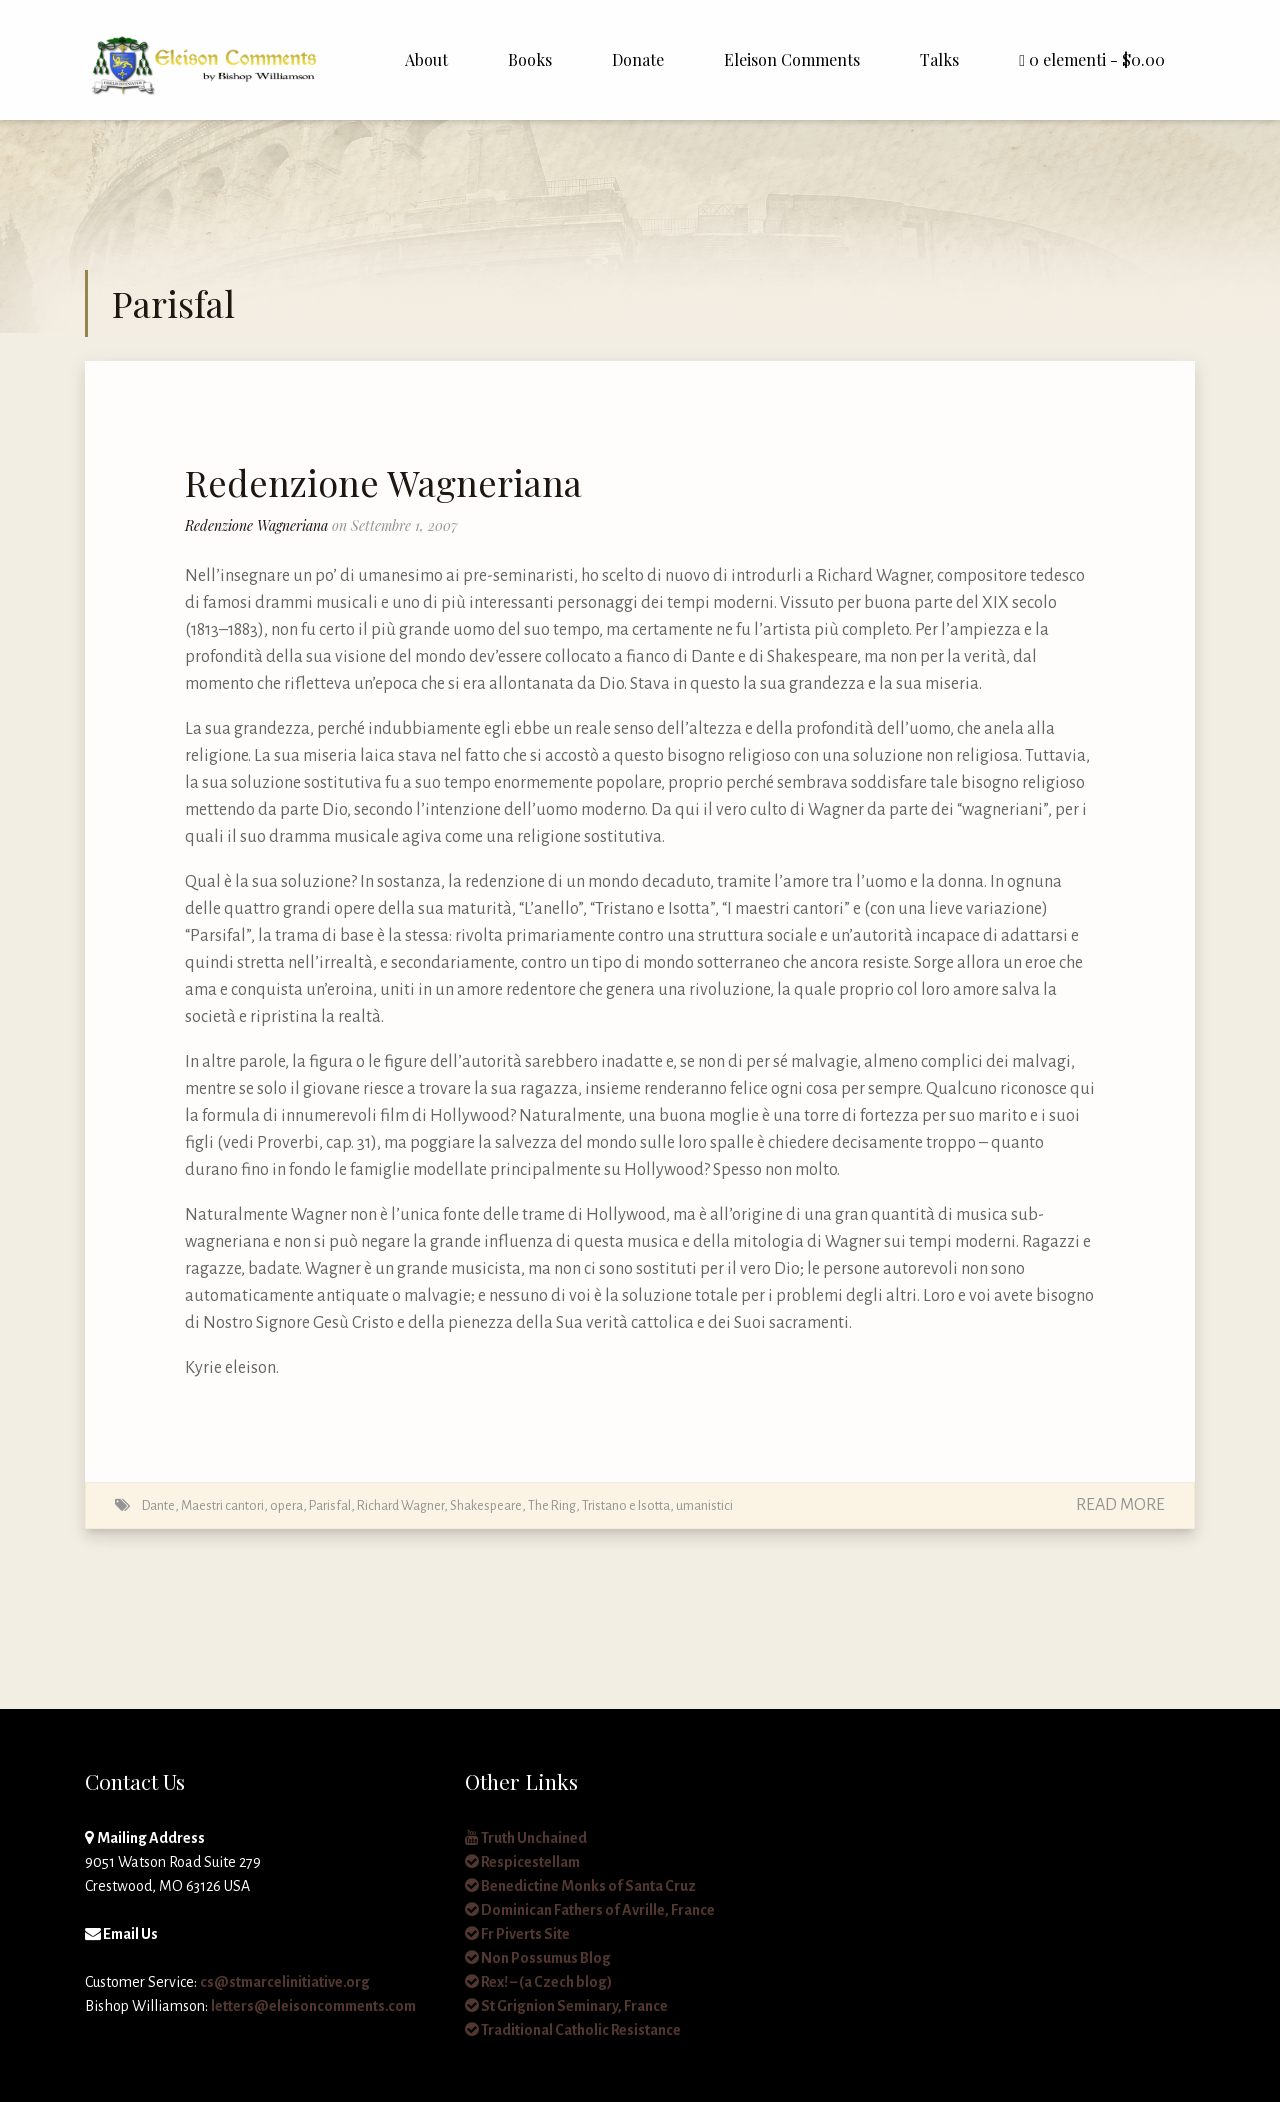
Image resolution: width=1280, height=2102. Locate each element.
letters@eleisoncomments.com (313, 2006)
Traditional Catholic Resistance (573, 2030)
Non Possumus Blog (538, 1958)
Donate (638, 59)
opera (286, 1505)
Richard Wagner (400, 1505)
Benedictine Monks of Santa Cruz (580, 1886)
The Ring (552, 1505)
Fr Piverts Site (517, 1934)
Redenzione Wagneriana (383, 482)
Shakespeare (486, 1505)
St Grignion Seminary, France (566, 2006)
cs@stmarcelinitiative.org (285, 1982)
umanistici (704, 1505)
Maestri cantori (222, 1505)
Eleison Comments (792, 59)
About (426, 59)
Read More (1120, 1505)
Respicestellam (522, 1862)
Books (530, 59)
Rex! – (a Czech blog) (538, 1982)
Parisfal (330, 1505)
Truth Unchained (526, 1838)
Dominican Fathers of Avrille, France (590, 1910)
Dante (158, 1505)
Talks (939, 59)
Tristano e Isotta (626, 1505)
